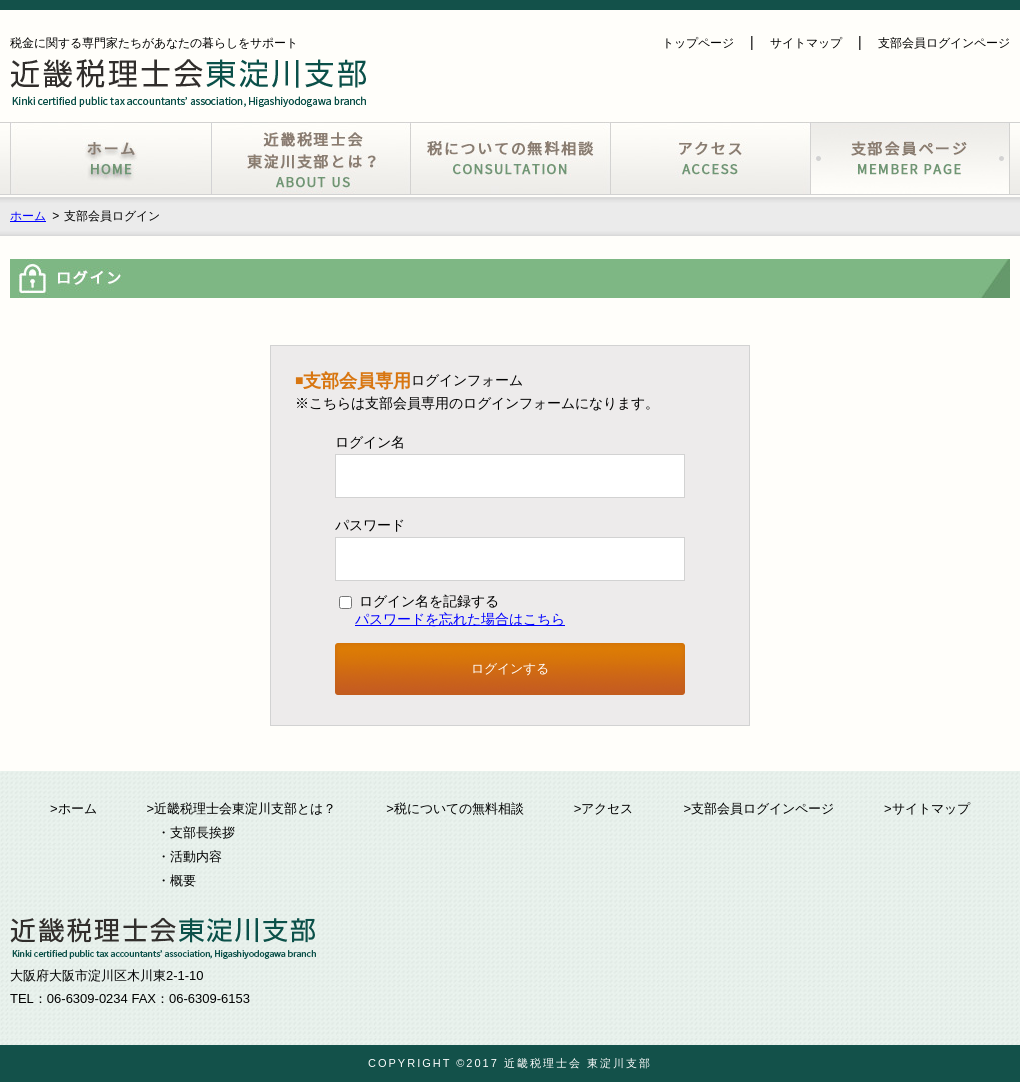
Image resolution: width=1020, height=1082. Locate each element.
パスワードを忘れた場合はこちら (460, 619)
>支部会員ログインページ (758, 808)
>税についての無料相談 (455, 808)
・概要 (176, 880)
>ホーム (73, 808)
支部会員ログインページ (944, 43)
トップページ (698, 43)
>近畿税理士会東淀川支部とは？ (242, 808)
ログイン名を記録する (419, 601)
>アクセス (604, 808)
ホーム (28, 216)
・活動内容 (189, 856)
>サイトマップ (927, 808)
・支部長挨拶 (196, 832)
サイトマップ (806, 43)
